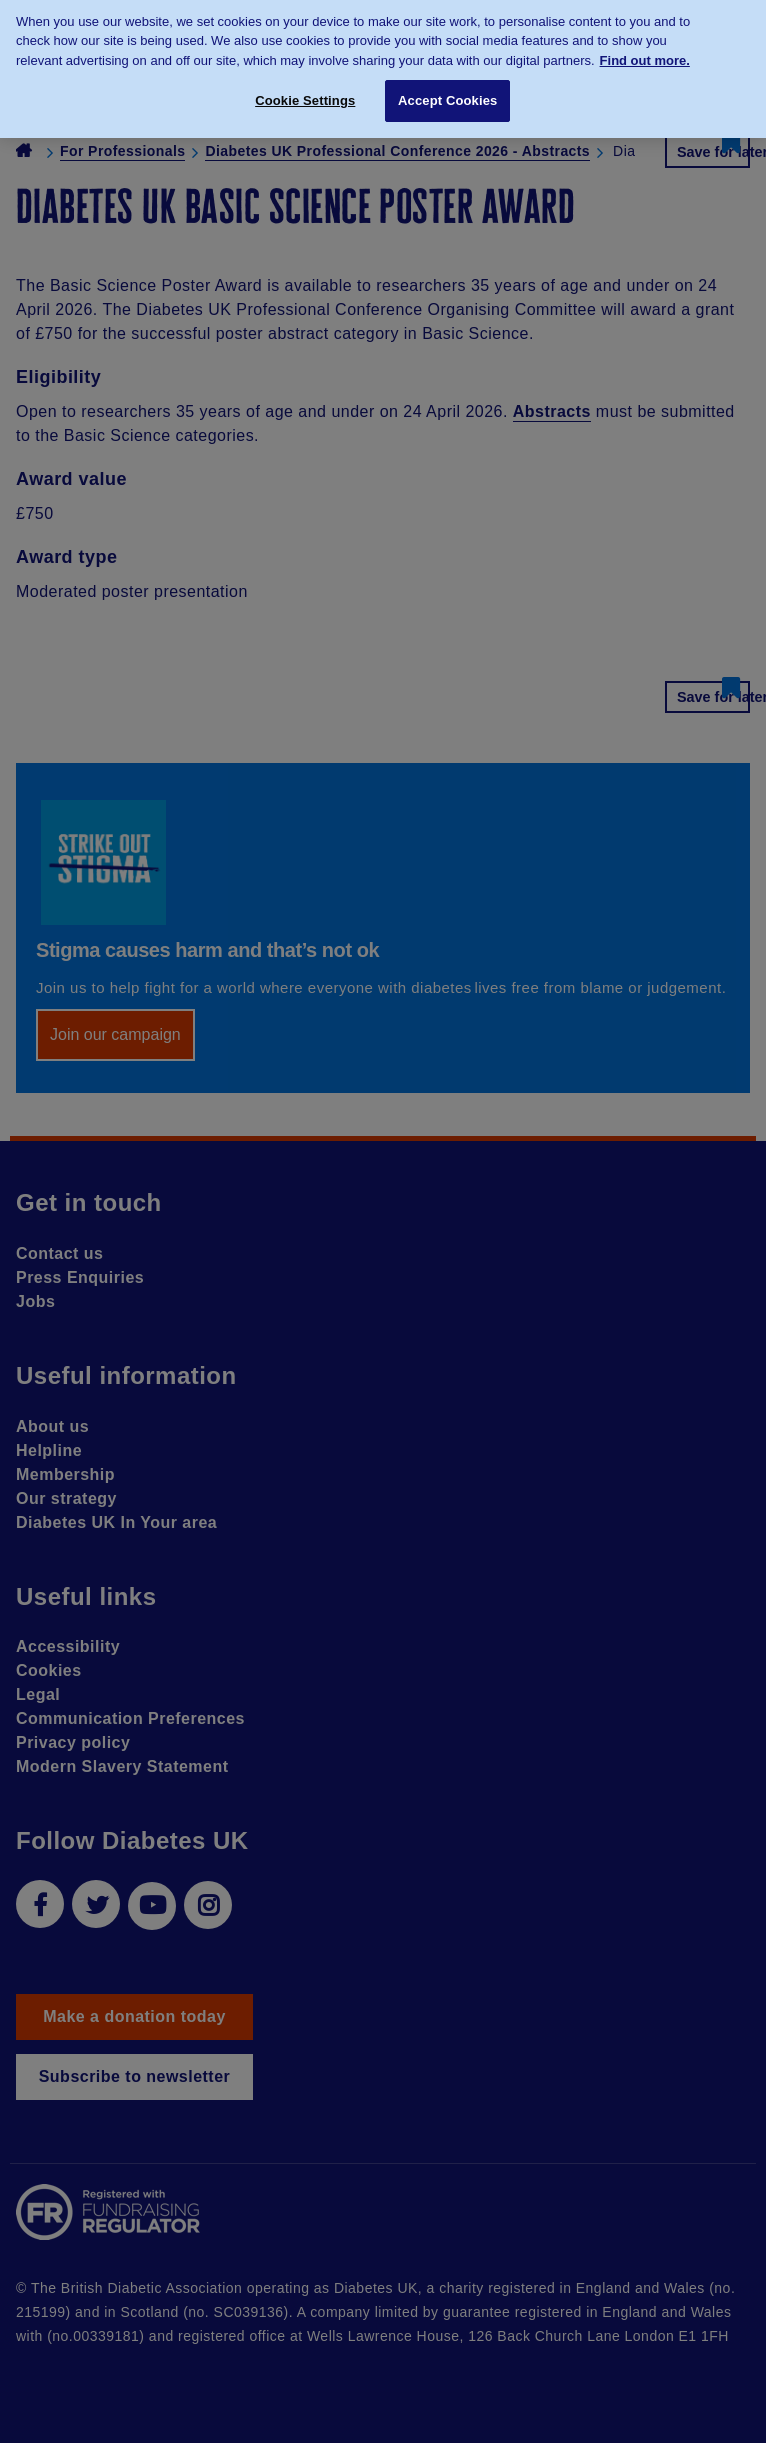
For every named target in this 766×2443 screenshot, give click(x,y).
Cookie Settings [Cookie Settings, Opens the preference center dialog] (305, 93)
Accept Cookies (447, 93)
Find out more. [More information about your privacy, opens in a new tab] (645, 53)
